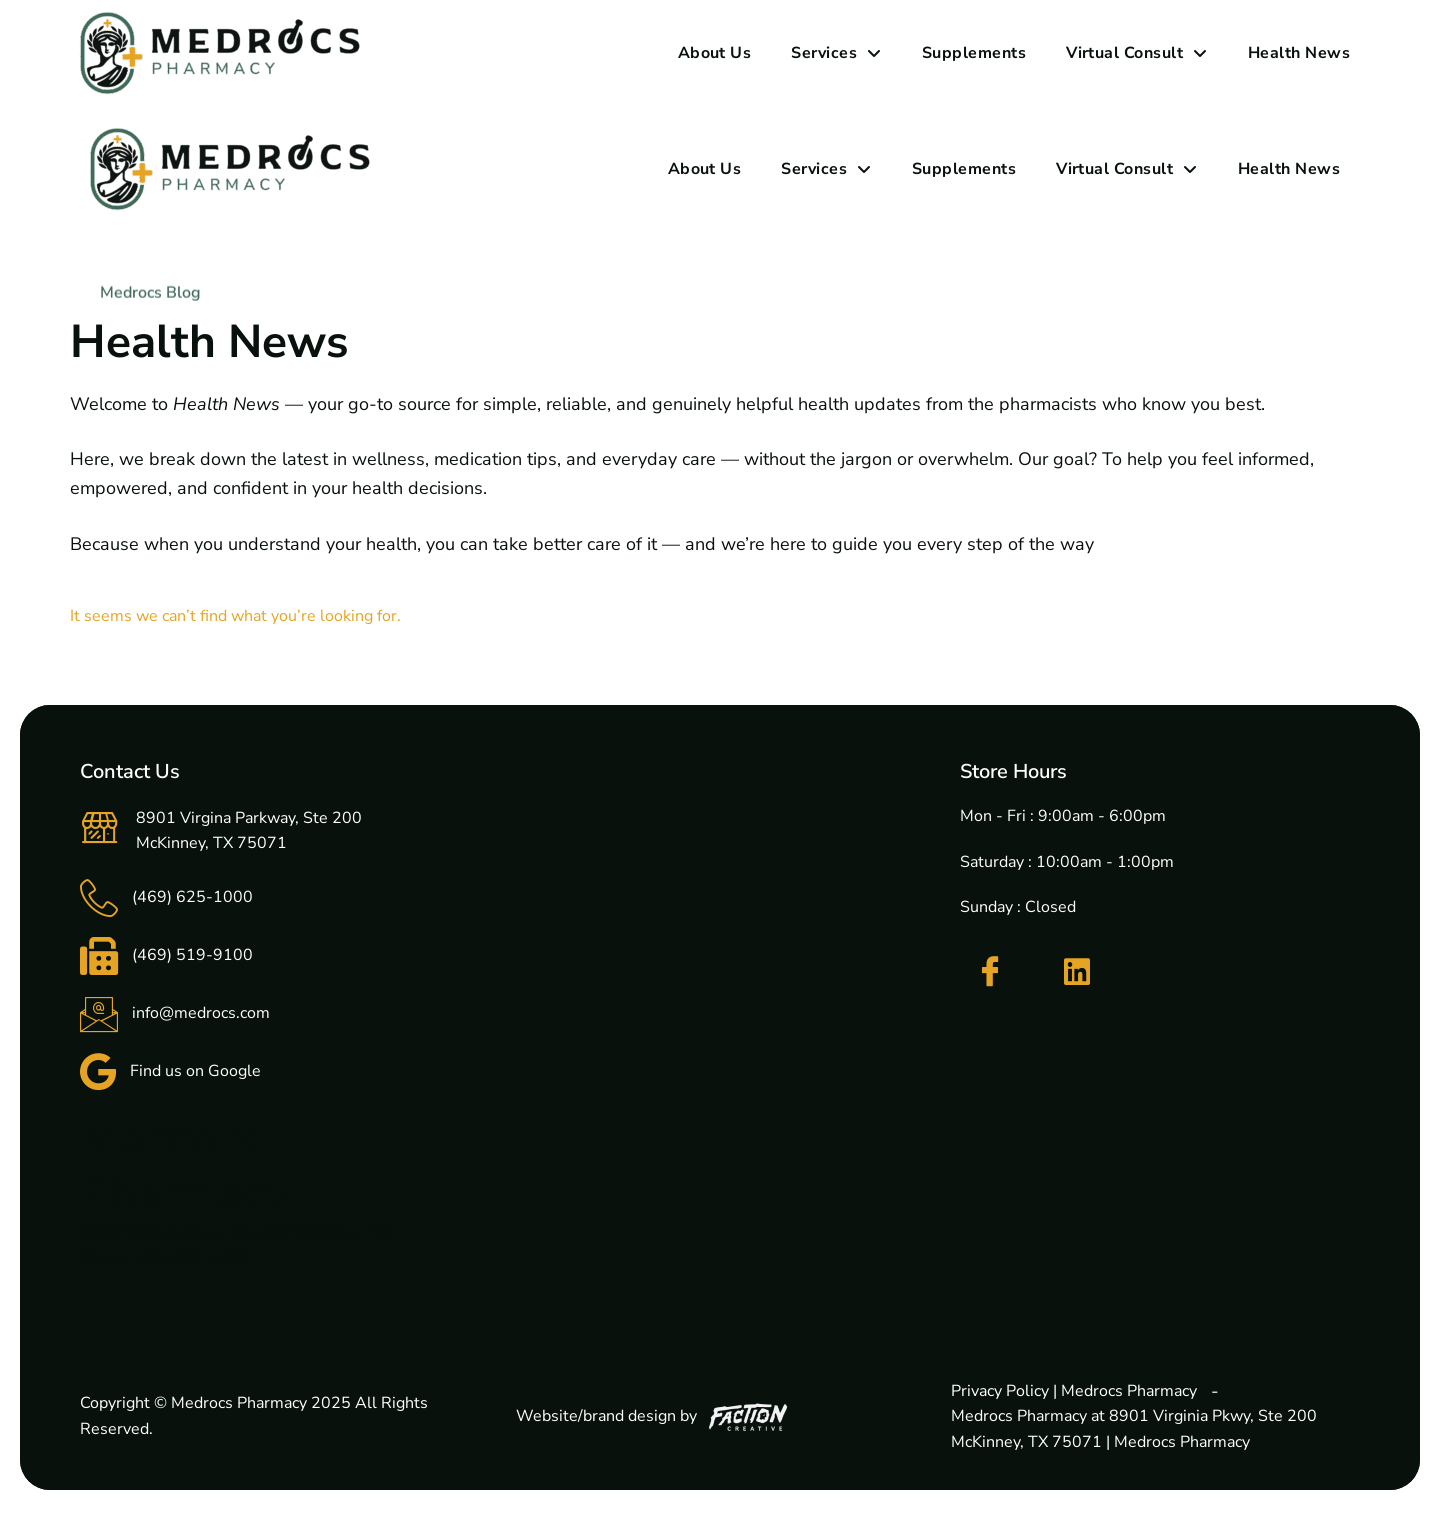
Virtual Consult (1137, 53)
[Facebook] (990, 972)
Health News (1299, 53)
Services (836, 53)
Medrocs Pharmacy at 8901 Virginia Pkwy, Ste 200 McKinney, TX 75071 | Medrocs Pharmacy (1134, 1429)
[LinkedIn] (1077, 972)
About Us (715, 53)
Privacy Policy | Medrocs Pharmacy (1074, 1391)
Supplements (974, 53)
